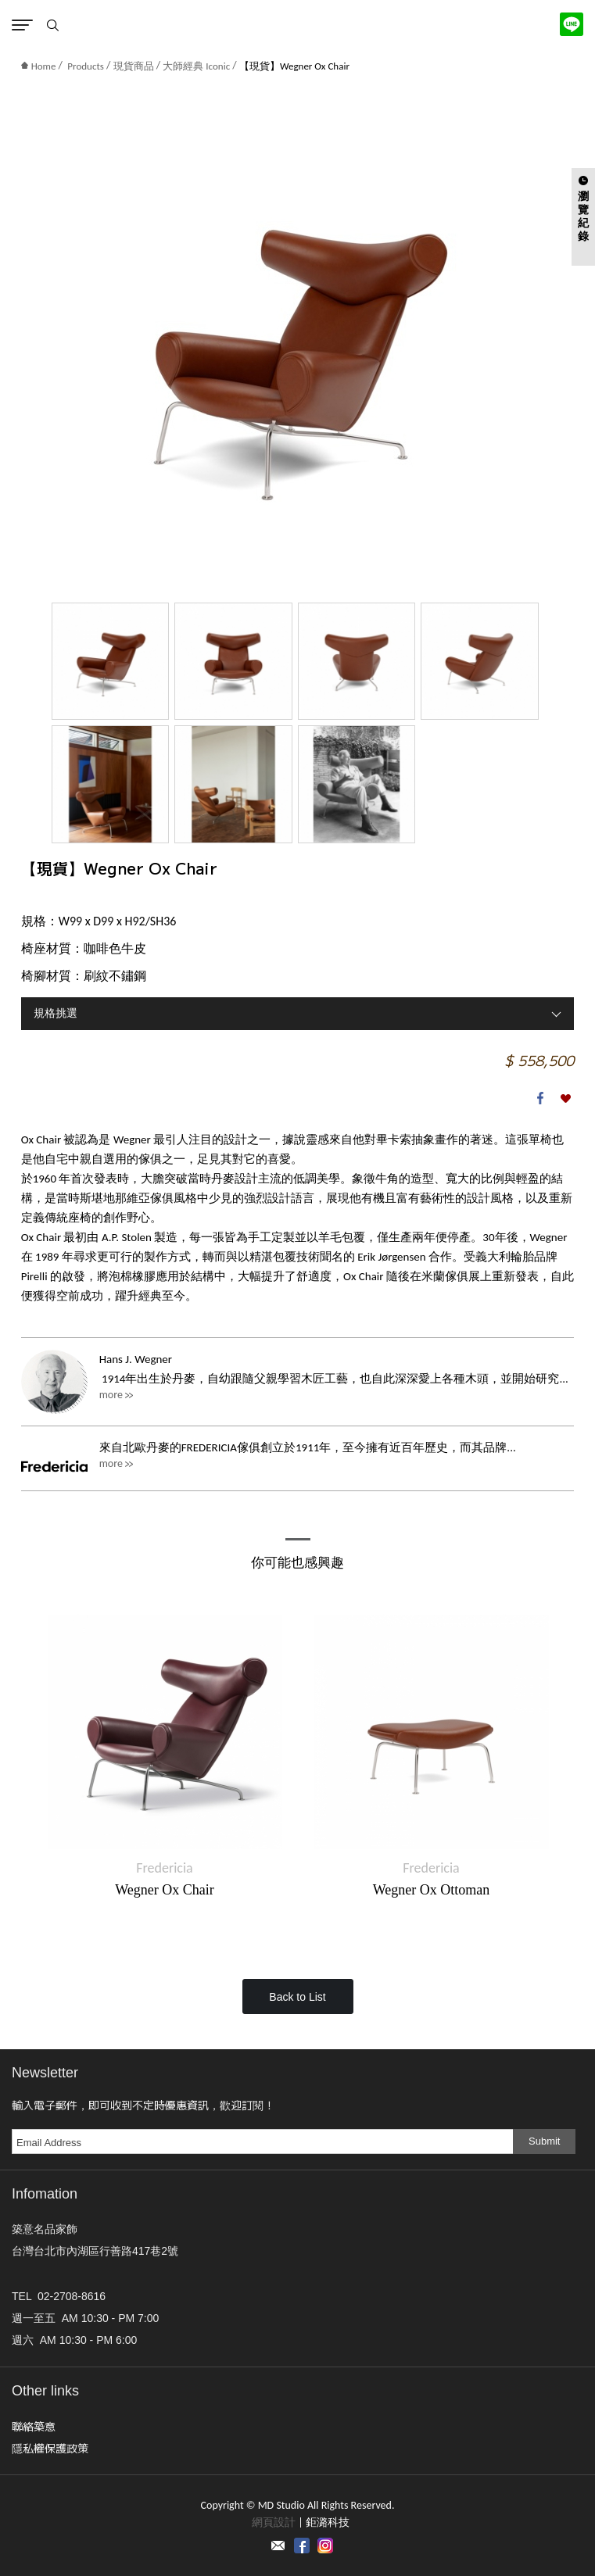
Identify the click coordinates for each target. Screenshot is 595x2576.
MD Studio (297, 23)
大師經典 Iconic (196, 66)
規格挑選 (55, 1013)
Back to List (297, 1997)
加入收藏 (565, 1098)
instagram (325, 2545)
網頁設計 (274, 2522)
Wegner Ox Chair (164, 1890)
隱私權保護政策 (50, 2448)
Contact (278, 2545)
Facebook (540, 1098)
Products (85, 66)
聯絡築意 (34, 2426)
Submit (544, 2141)
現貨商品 (133, 66)
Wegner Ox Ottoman (431, 1890)
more (111, 1394)
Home (38, 66)
